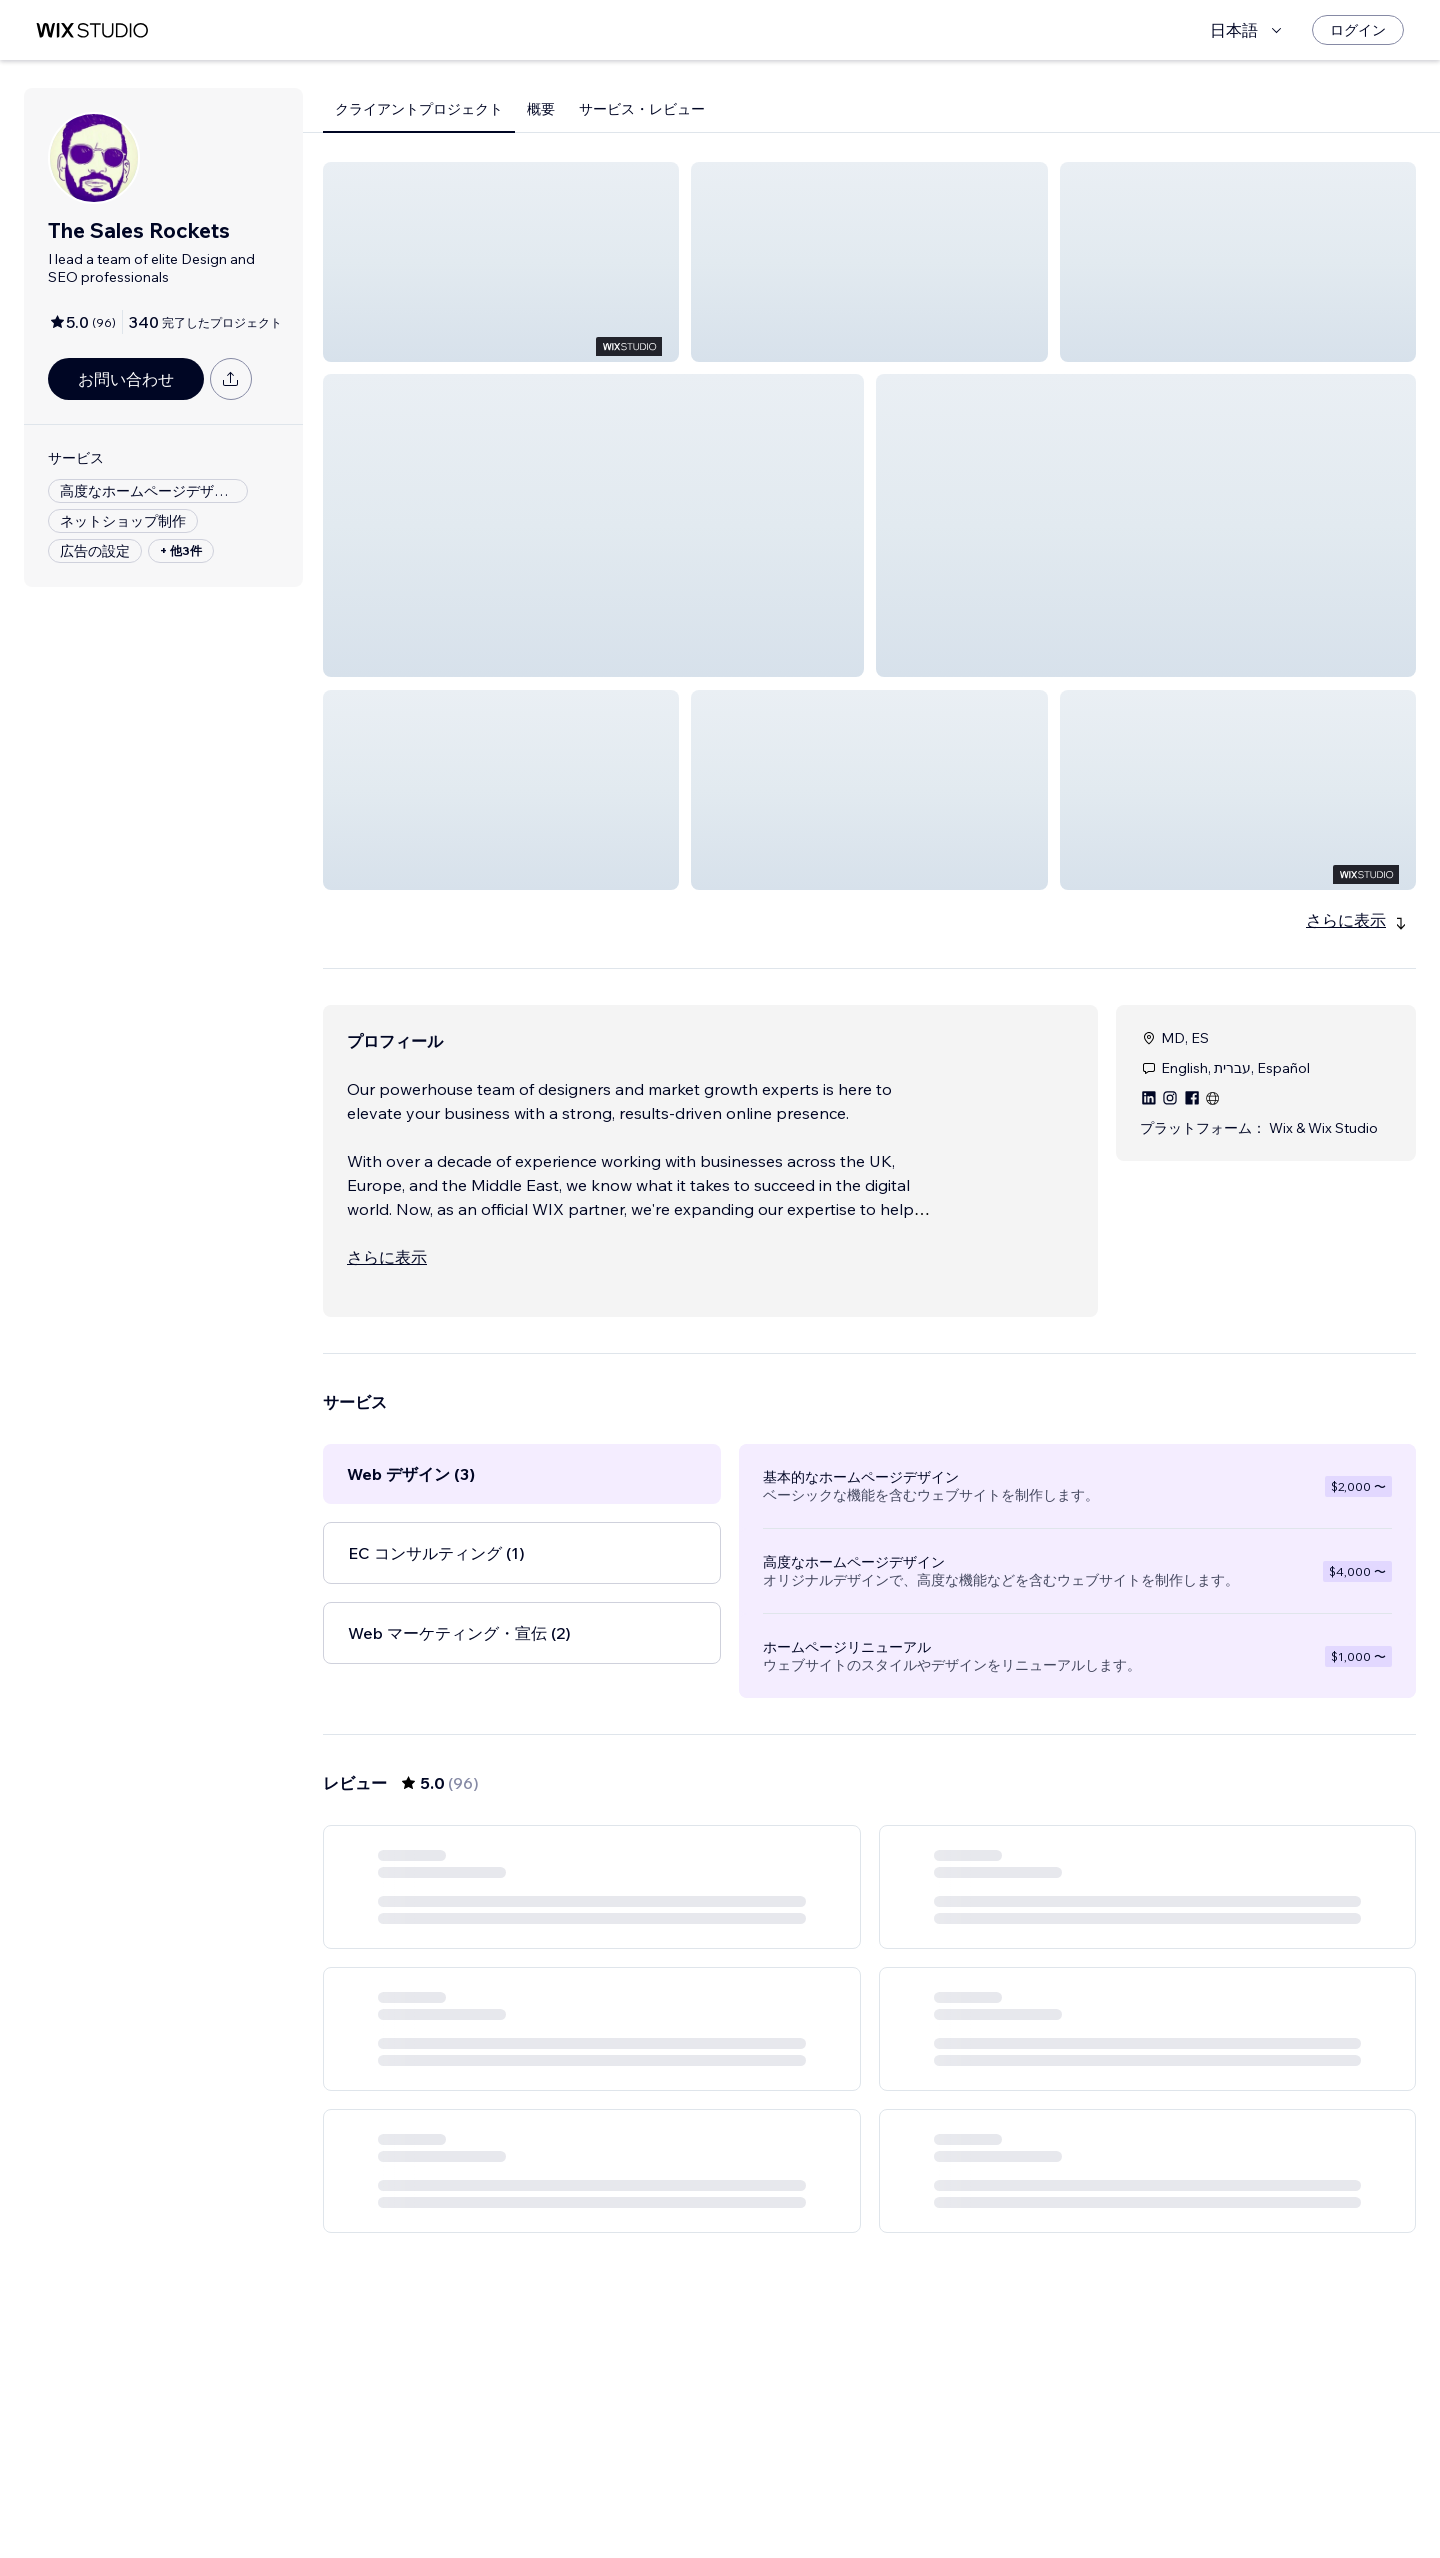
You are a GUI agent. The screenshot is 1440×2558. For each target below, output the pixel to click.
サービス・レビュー (642, 109)
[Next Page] (1014, 2503)
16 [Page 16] (978, 2503)
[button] (501, 262)
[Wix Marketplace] (92, 30)
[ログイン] (1358, 30)
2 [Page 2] (798, 2503)
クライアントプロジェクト (419, 109)
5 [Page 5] (906, 2503)
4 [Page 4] (869, 2503)
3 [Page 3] (834, 2503)
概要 (541, 109)
